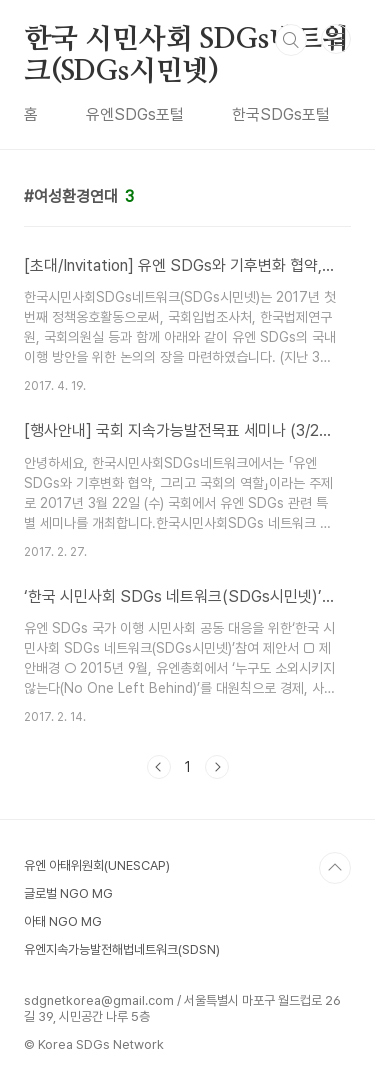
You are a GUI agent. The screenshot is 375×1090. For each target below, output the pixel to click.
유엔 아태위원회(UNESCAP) (97, 865)
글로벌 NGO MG (68, 893)
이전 (159, 767)
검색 (291, 40)
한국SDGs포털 (281, 114)
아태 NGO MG (63, 921)
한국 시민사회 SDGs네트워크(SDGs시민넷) (186, 41)
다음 (217, 767)
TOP (335, 868)
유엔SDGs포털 (135, 114)
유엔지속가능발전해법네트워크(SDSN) (122, 949)
